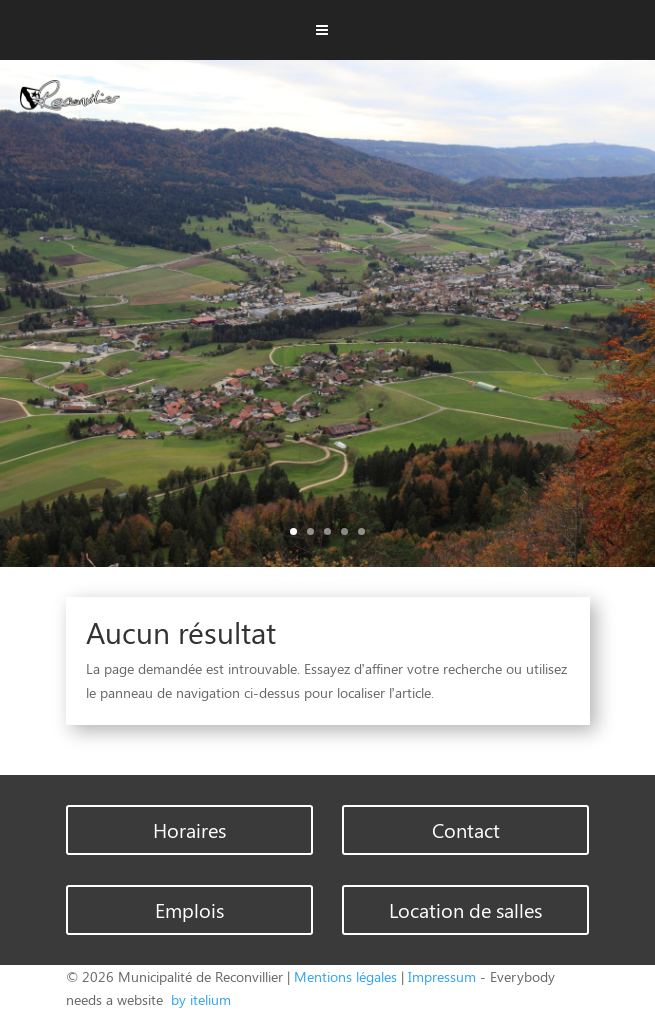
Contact (466, 829)
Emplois (189, 909)
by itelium (199, 999)
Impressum (442, 976)
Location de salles (465, 909)
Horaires (189, 829)
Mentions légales (345, 976)
